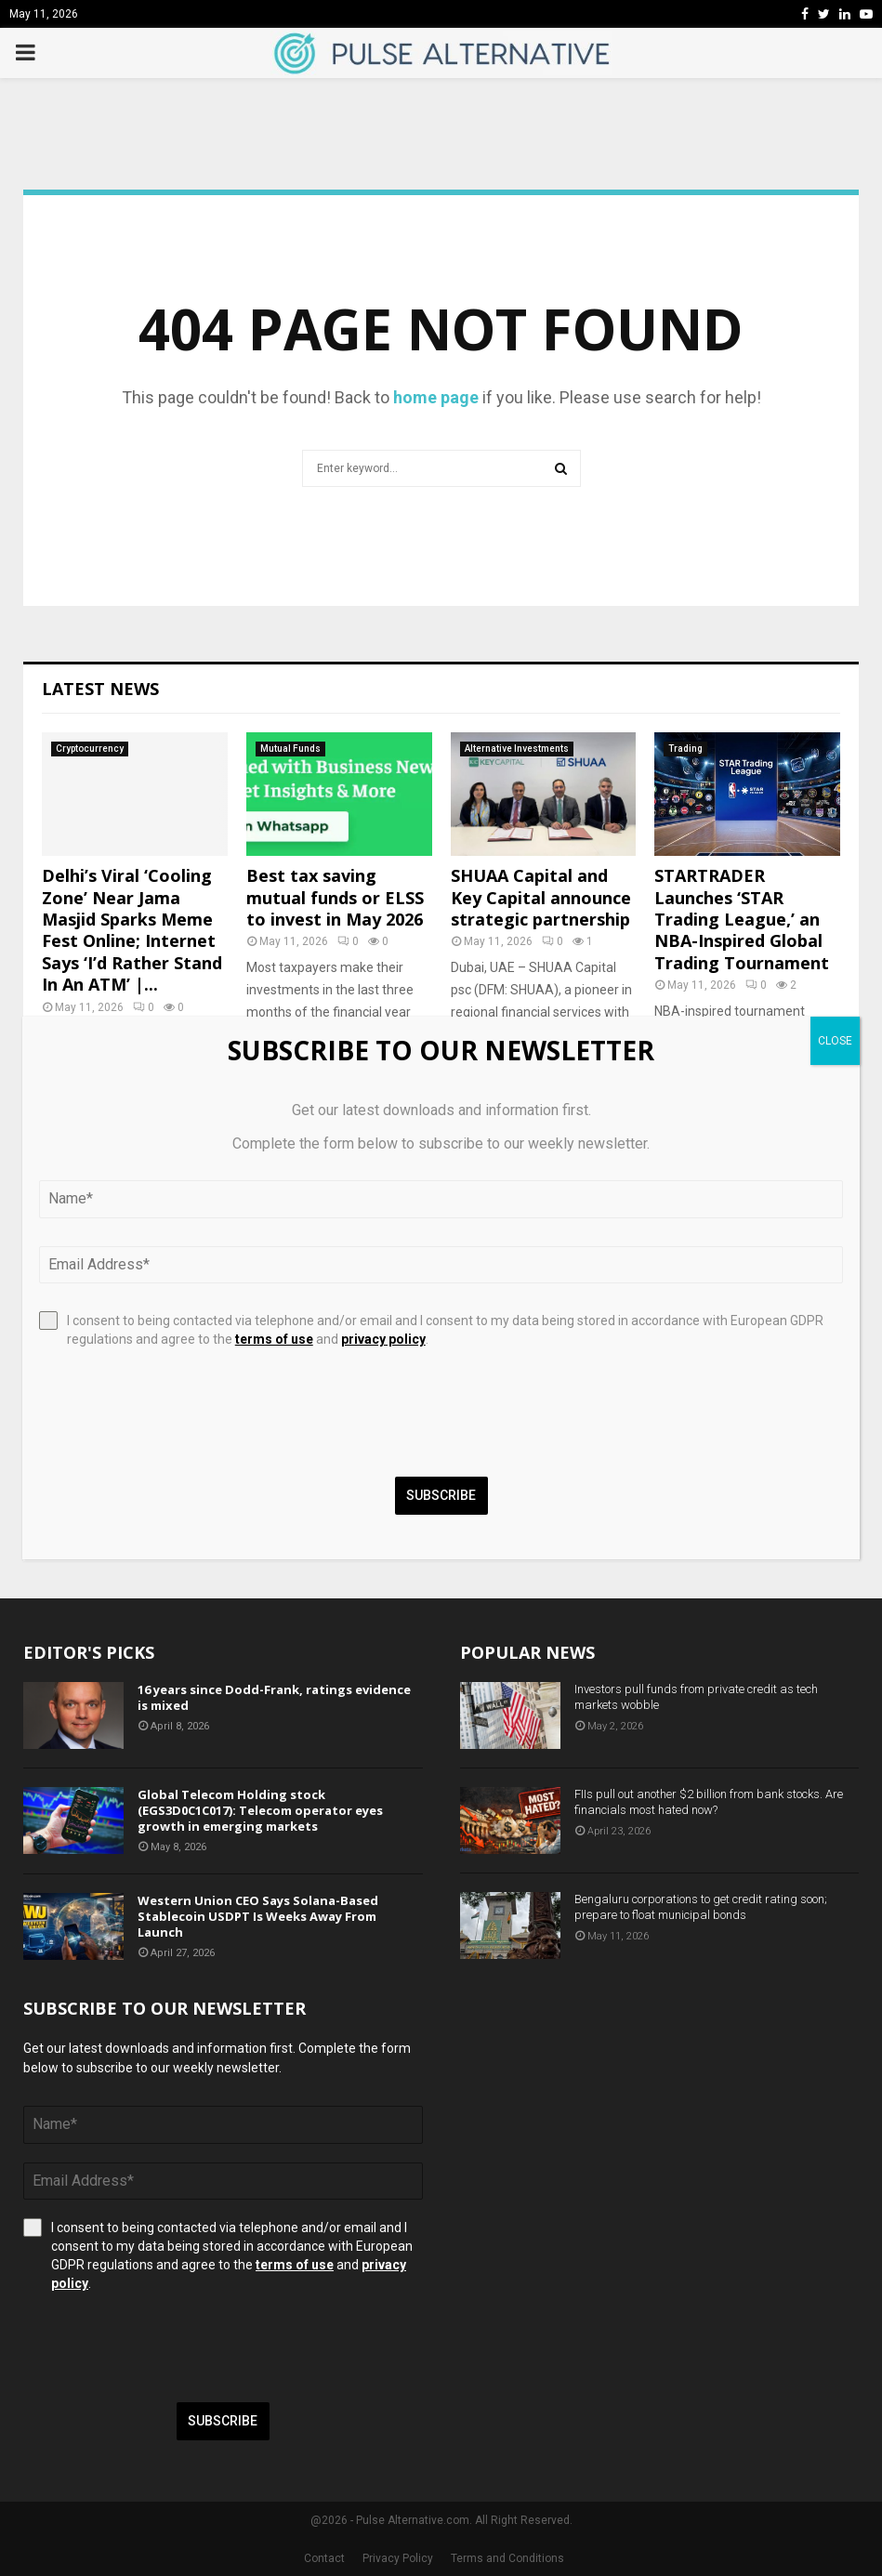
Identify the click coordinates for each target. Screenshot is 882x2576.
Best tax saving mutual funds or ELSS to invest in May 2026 (335, 897)
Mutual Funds (290, 748)
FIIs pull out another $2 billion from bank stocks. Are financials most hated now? (708, 1802)
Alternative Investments (517, 748)
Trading (685, 748)
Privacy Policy (397, 2558)
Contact (324, 2558)
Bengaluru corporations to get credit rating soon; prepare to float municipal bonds (700, 1907)
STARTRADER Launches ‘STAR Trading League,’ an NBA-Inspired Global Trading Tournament (741, 919)
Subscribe (222, 2420)
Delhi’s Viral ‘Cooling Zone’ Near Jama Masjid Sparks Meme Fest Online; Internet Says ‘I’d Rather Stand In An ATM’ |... (132, 929)
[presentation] (164, 2347)
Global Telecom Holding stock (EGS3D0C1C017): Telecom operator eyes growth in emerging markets (260, 1810)
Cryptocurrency (90, 748)
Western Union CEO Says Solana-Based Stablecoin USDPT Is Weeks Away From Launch (258, 1916)
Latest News (100, 688)
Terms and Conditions (507, 2558)
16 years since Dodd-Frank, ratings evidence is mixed (274, 1697)
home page (436, 397)
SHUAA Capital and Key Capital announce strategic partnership (541, 897)
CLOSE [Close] (835, 1040)
